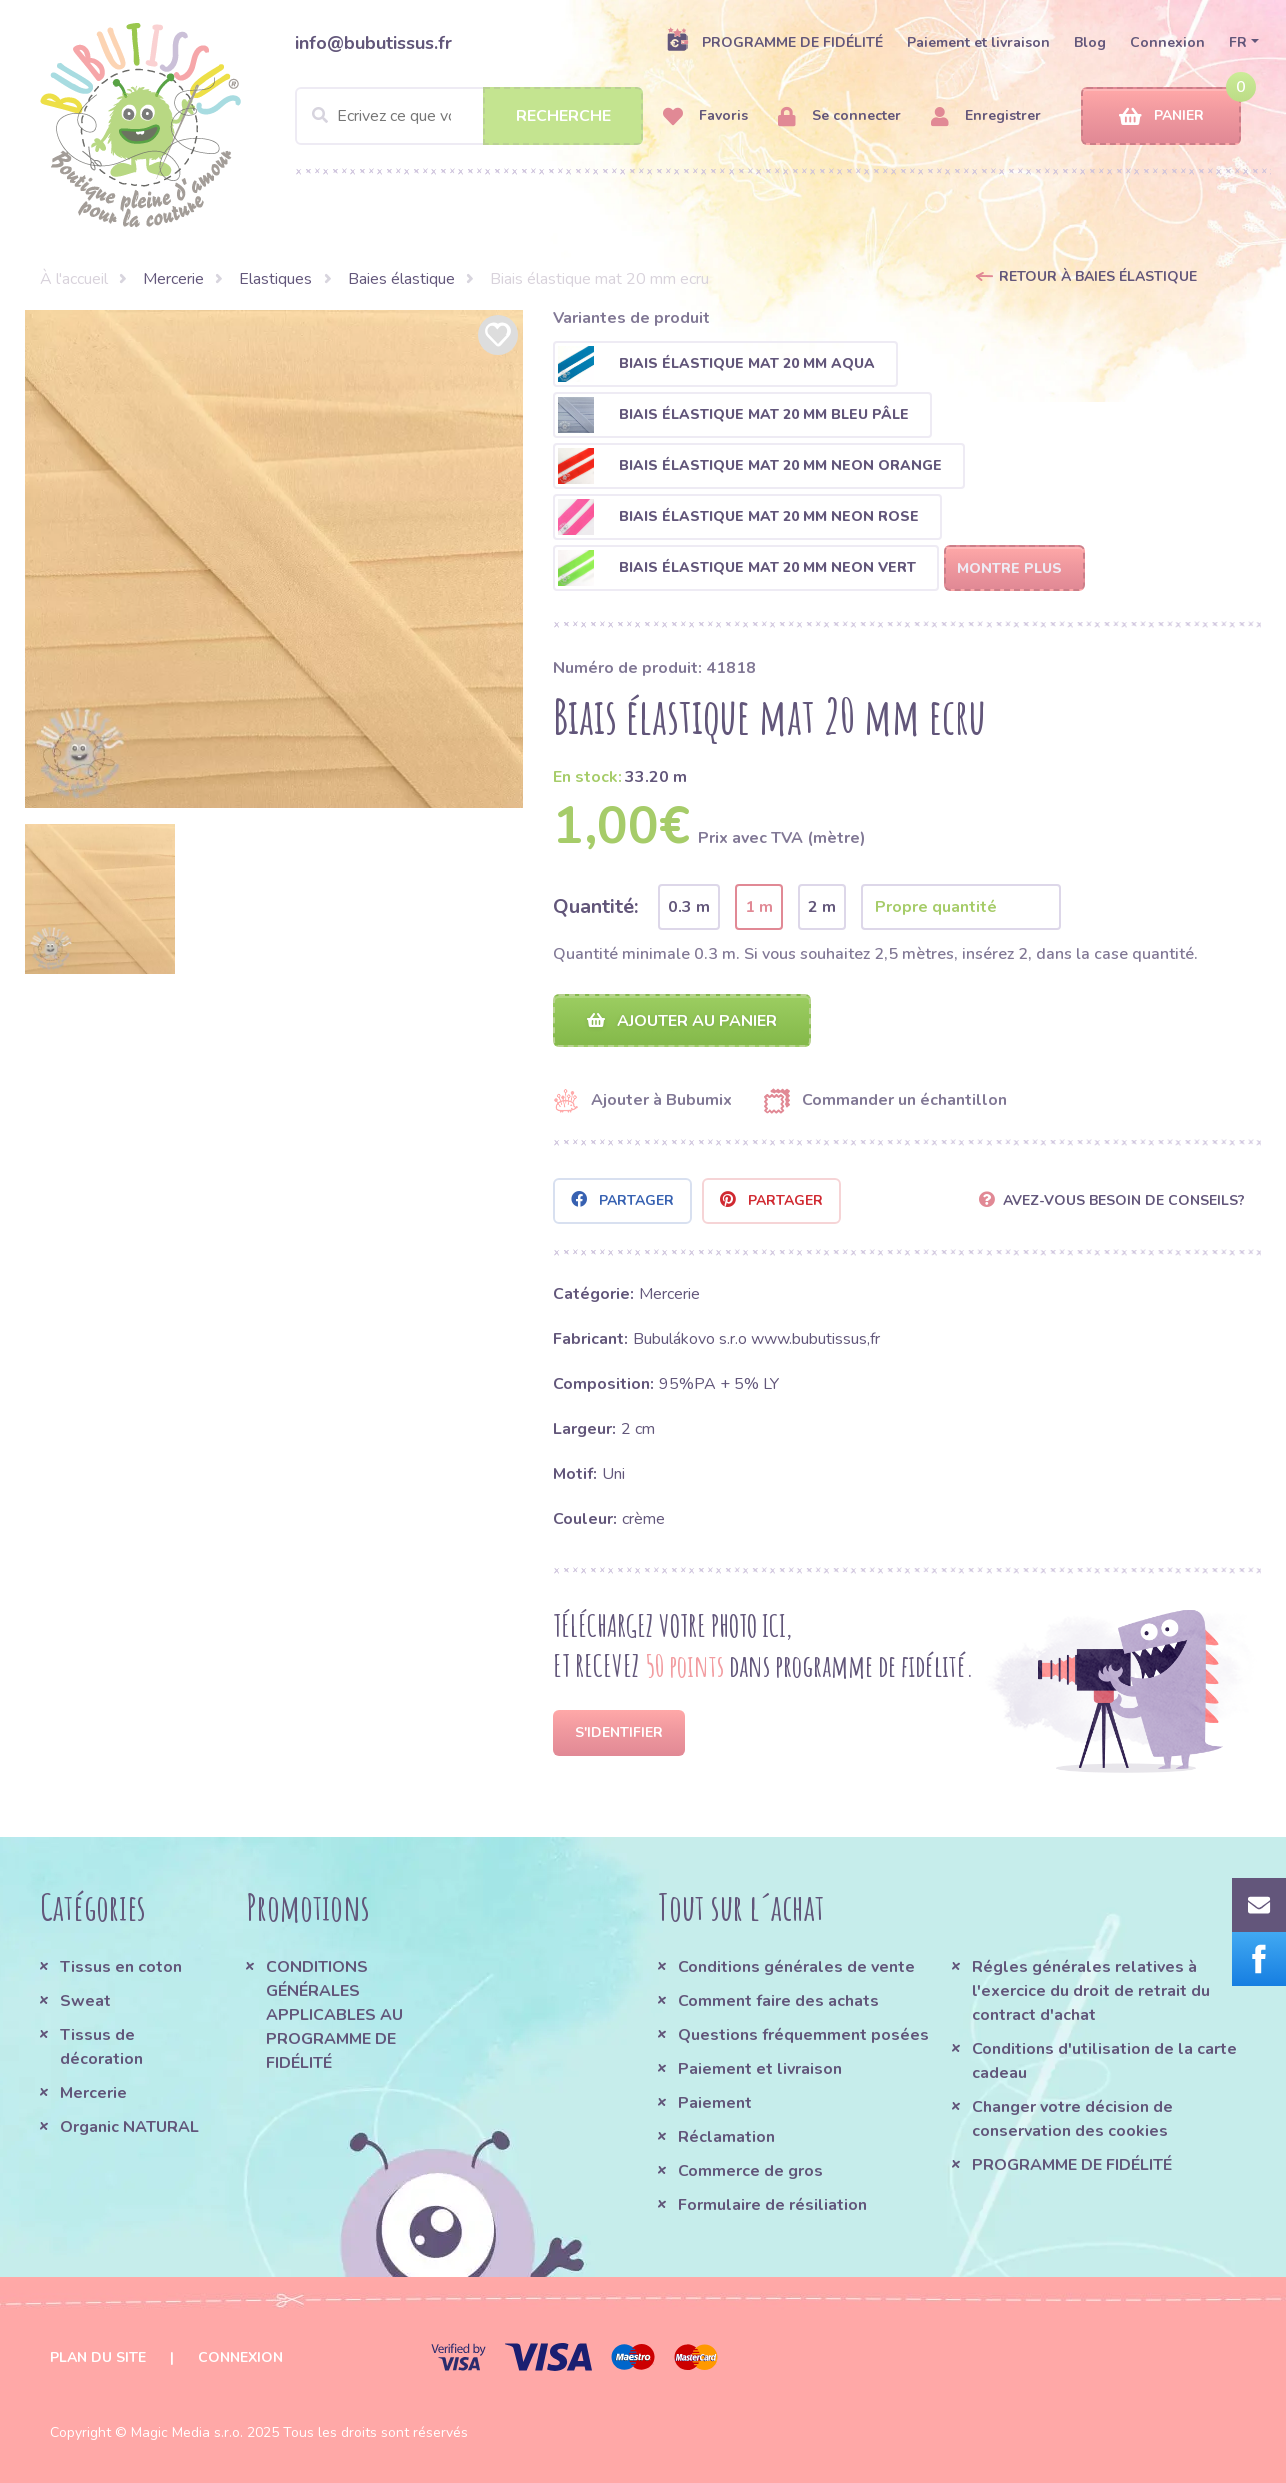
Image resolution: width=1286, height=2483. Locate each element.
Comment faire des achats (778, 2001)
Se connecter (839, 116)
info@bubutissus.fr (373, 43)
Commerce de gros (750, 2171)
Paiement (715, 2103)
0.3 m (689, 907)
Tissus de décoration (101, 2047)
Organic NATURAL (129, 2127)
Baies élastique (401, 279)
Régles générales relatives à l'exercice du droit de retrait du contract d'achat (1091, 1991)
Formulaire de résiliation (772, 2205)
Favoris (705, 116)
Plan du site (98, 2357)
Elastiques (275, 279)
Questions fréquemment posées (803, 2035)
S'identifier (619, 1732)
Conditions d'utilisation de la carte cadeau (1104, 2061)
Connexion (1167, 42)
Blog (1090, 42)
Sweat (85, 2001)
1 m (759, 907)
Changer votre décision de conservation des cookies (1072, 2119)
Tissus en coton (121, 1967)
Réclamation (726, 2137)
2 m (822, 907)
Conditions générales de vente (796, 1967)
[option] (274, 559)
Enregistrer (986, 116)
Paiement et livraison (978, 42)
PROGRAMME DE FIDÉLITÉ (774, 42)
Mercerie (173, 279)
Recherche (563, 116)
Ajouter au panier (682, 1021)
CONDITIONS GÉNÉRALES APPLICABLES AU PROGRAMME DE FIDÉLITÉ (334, 2015)
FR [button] (1238, 42)
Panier (1161, 116)
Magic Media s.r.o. (187, 2432)
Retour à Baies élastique (1098, 276)
